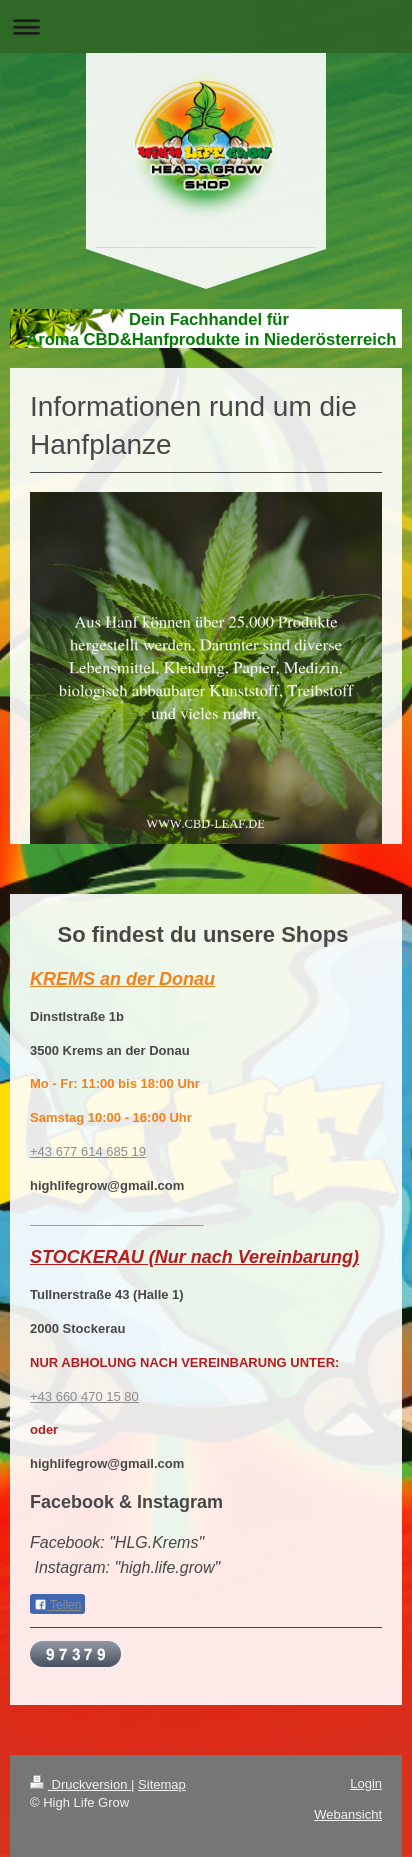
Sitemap (162, 1784)
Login (366, 1783)
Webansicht (348, 1814)
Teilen (57, 1605)
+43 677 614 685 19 (88, 1151)
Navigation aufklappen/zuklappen (206, 26)
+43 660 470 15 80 (84, 1396)
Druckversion (80, 1784)
